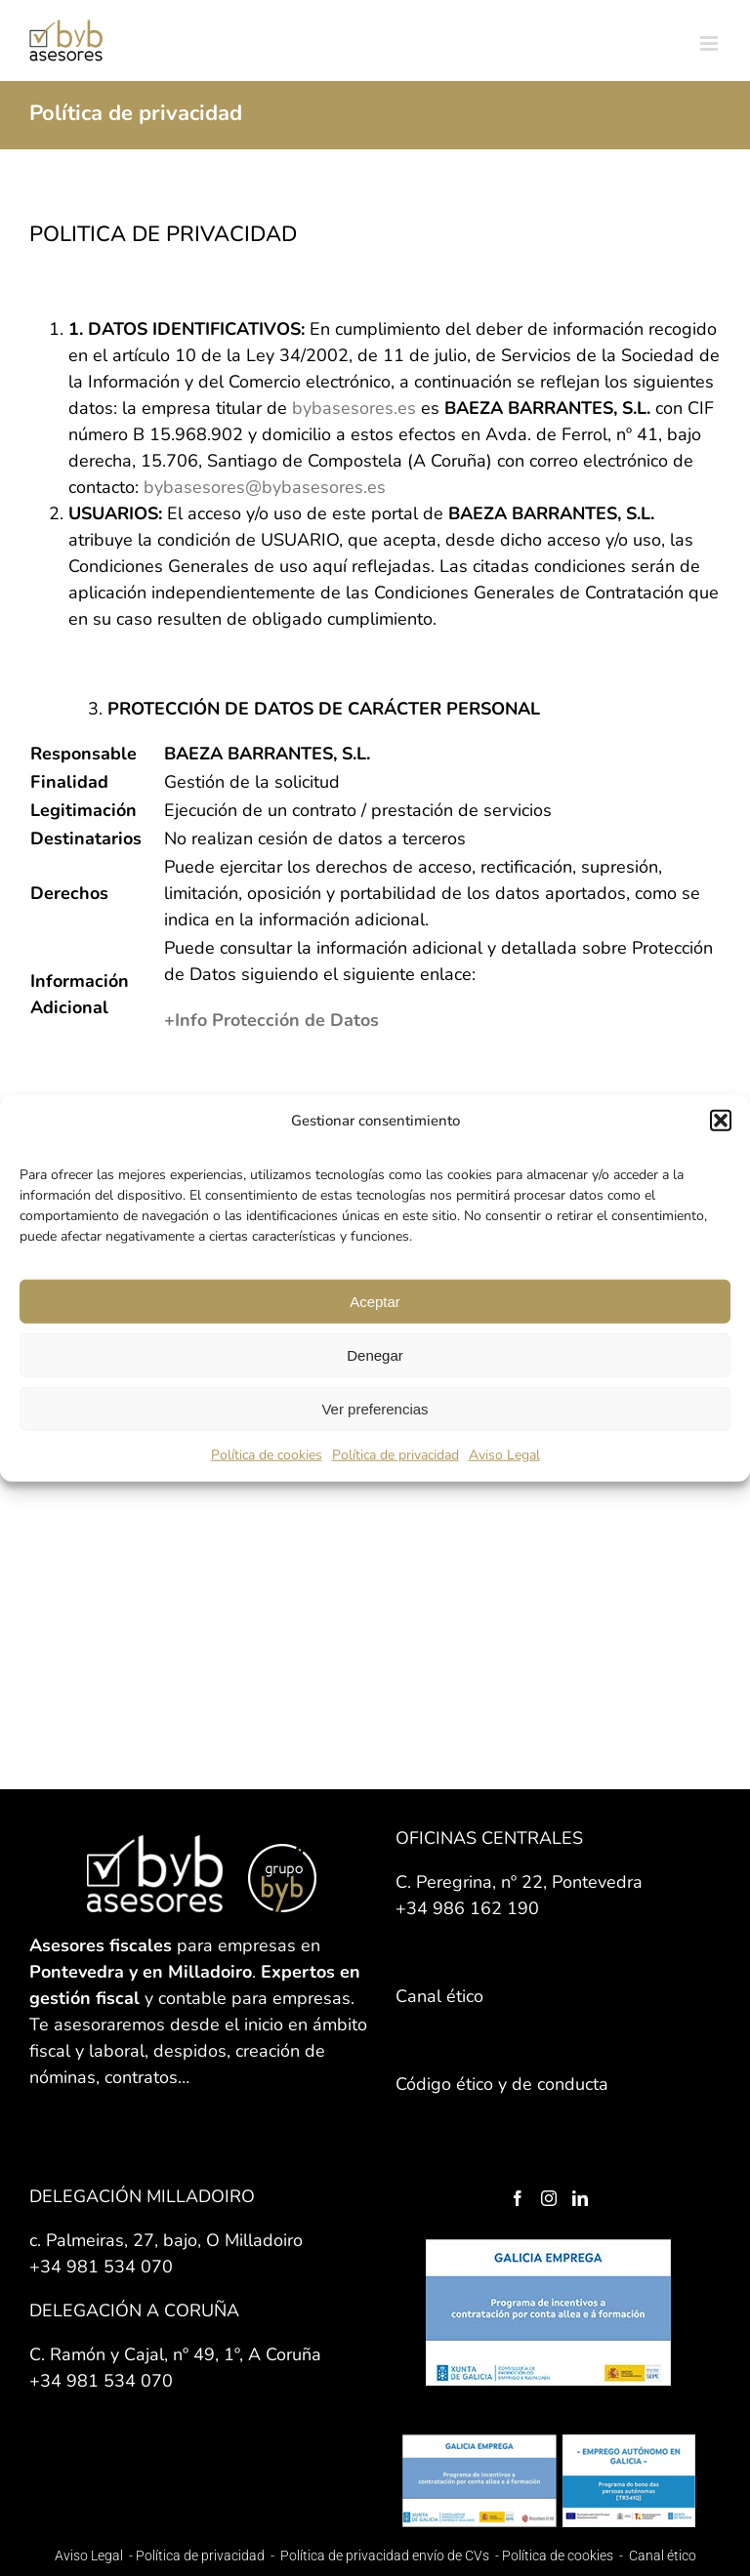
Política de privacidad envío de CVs (384, 2555)
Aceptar (375, 1300)
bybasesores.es (354, 408)
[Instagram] (549, 2198)
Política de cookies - (564, 2555)
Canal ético (662, 2555)
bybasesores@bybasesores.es (265, 487)
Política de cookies (266, 1455)
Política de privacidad (395, 1455)
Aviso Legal (504, 1455)
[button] (720, 1120)
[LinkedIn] (580, 2198)
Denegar (375, 1354)
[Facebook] (517, 2198)
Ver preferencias (374, 1408)
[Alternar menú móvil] (710, 43)
